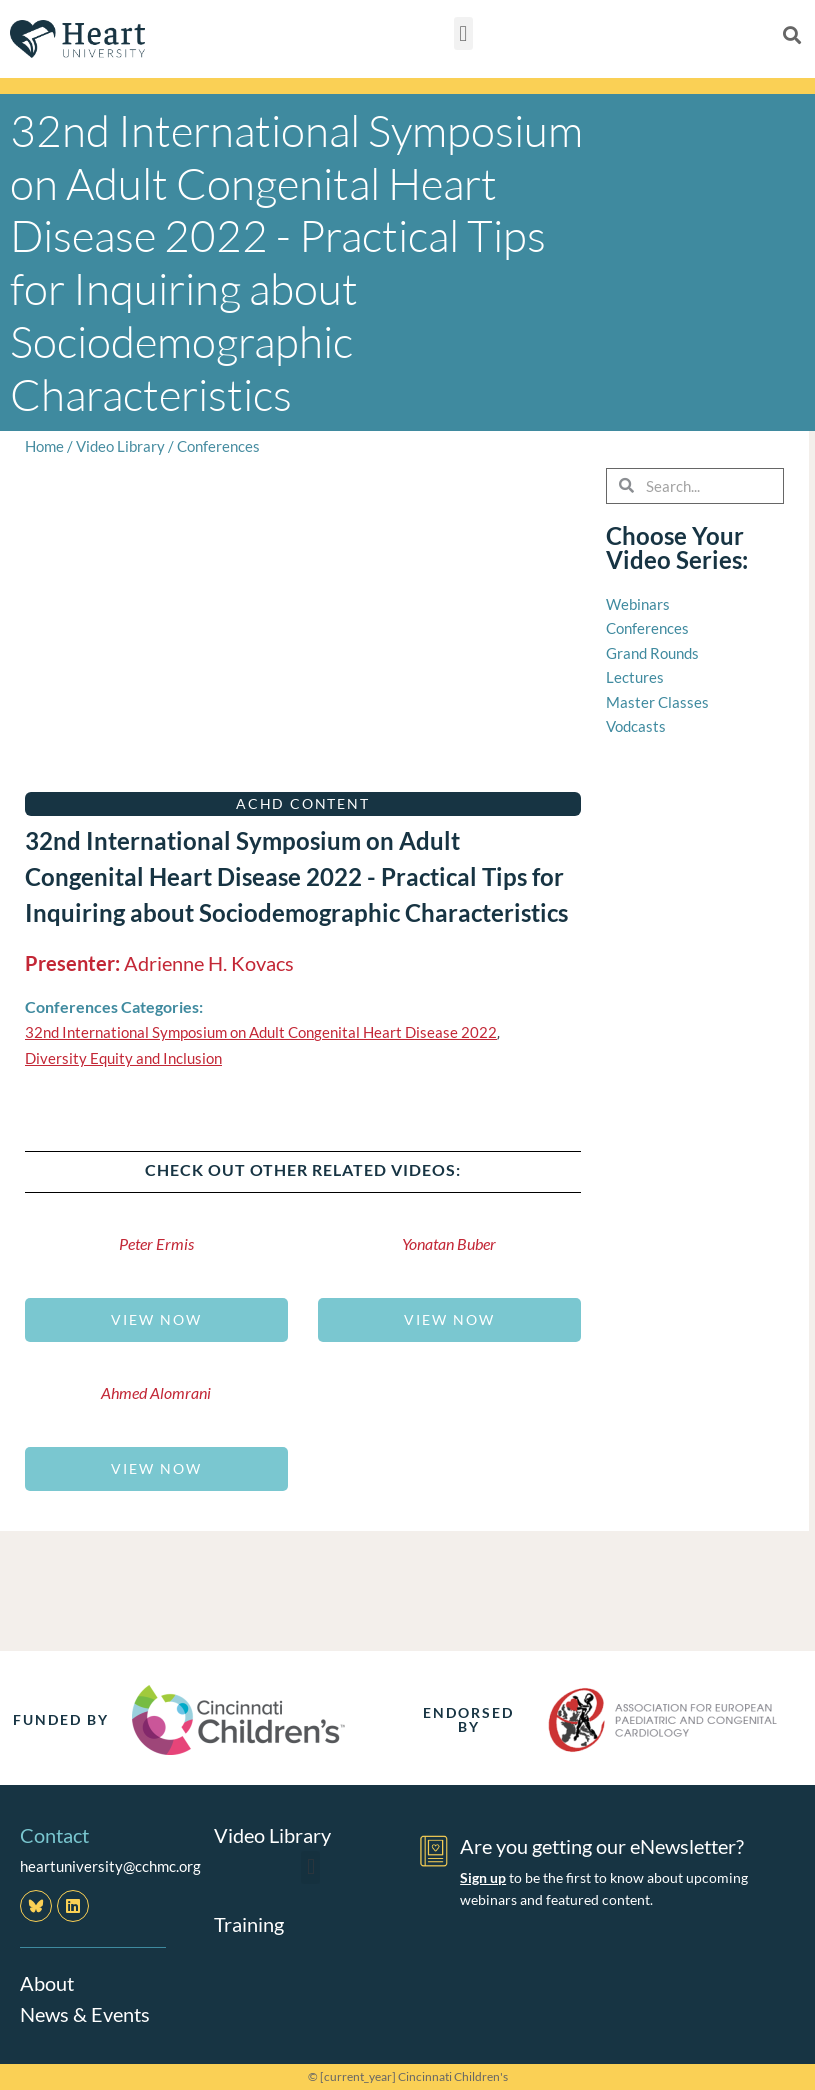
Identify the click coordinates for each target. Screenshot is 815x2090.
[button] (463, 33)
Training (249, 1923)
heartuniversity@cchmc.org (110, 1866)
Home (44, 446)
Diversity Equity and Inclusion (123, 1058)
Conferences (218, 446)
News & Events (85, 2013)
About (47, 1983)
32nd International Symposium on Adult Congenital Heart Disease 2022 (261, 1032)
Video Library (120, 446)
